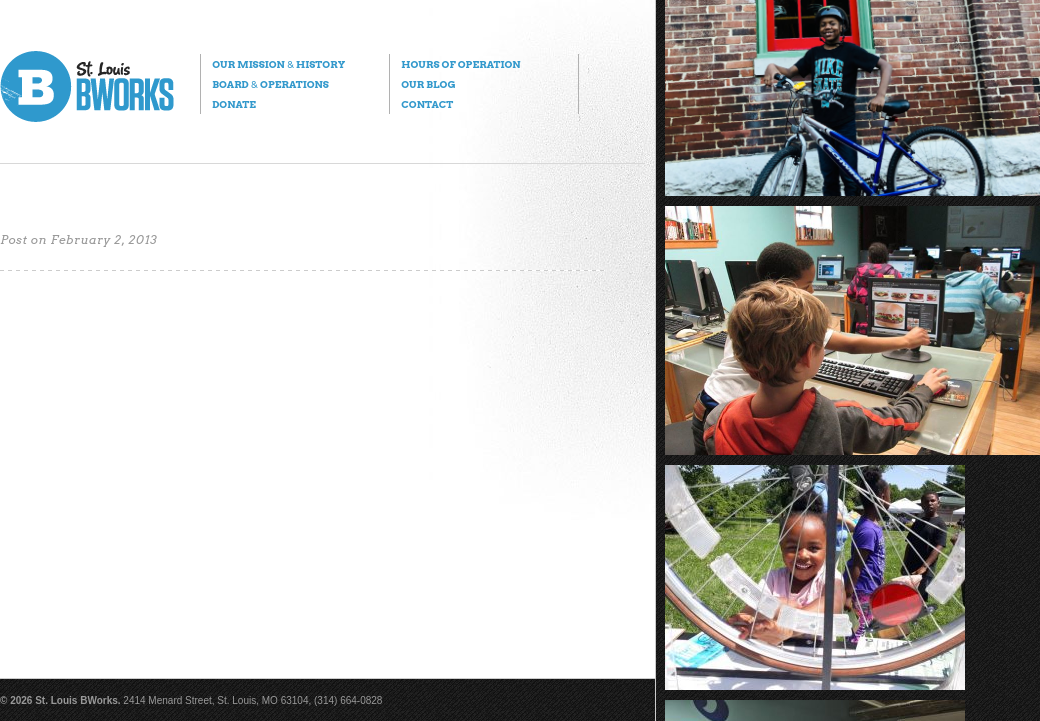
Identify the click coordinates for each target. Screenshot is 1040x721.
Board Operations (270, 84)
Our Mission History (278, 64)
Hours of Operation (460, 64)
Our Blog (428, 84)
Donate (234, 104)
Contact (427, 104)
